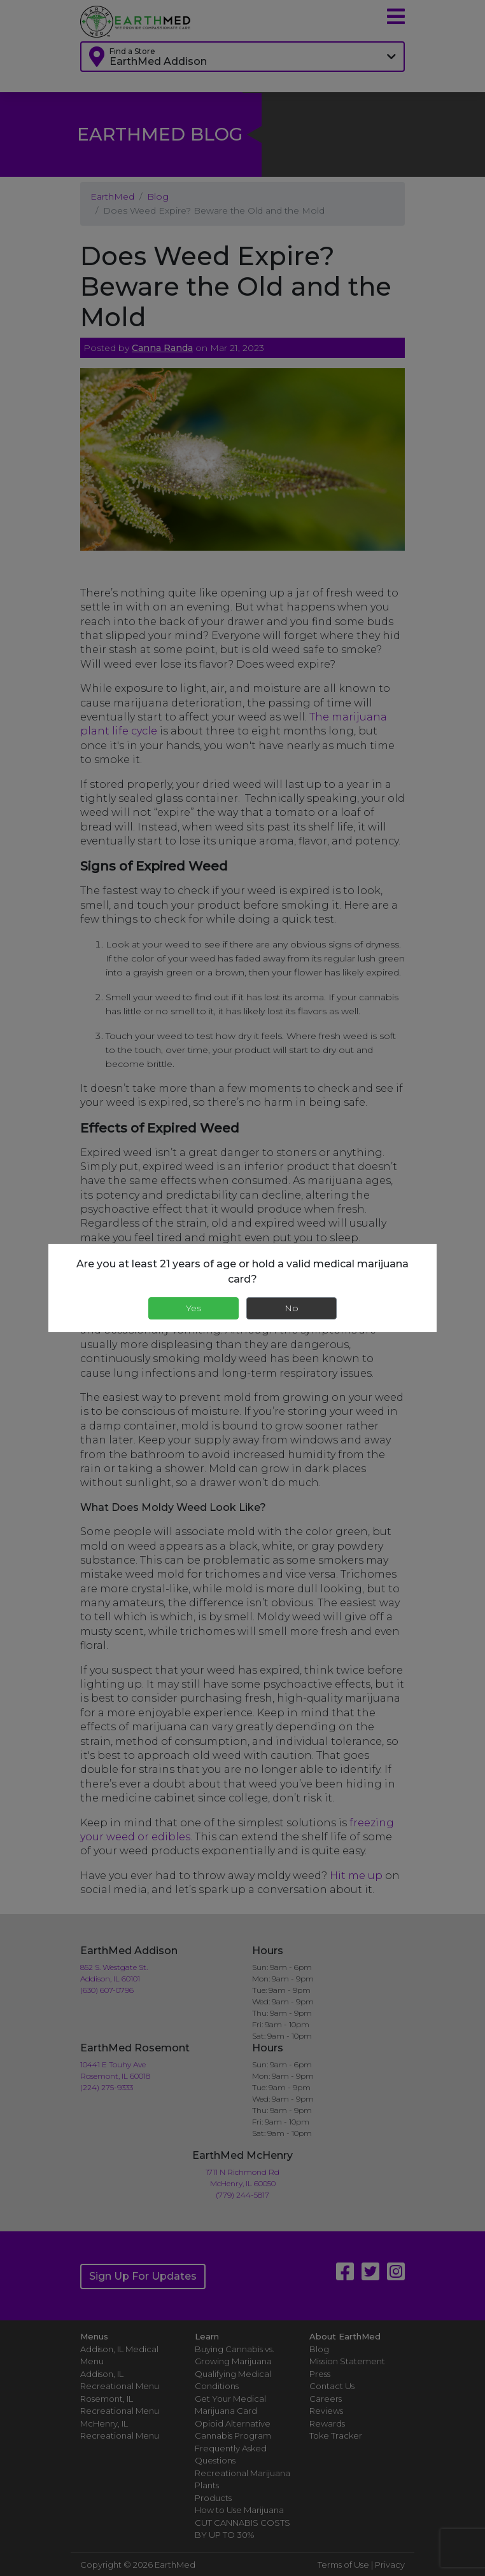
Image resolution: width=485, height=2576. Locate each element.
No (292, 1308)
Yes (193, 1308)
